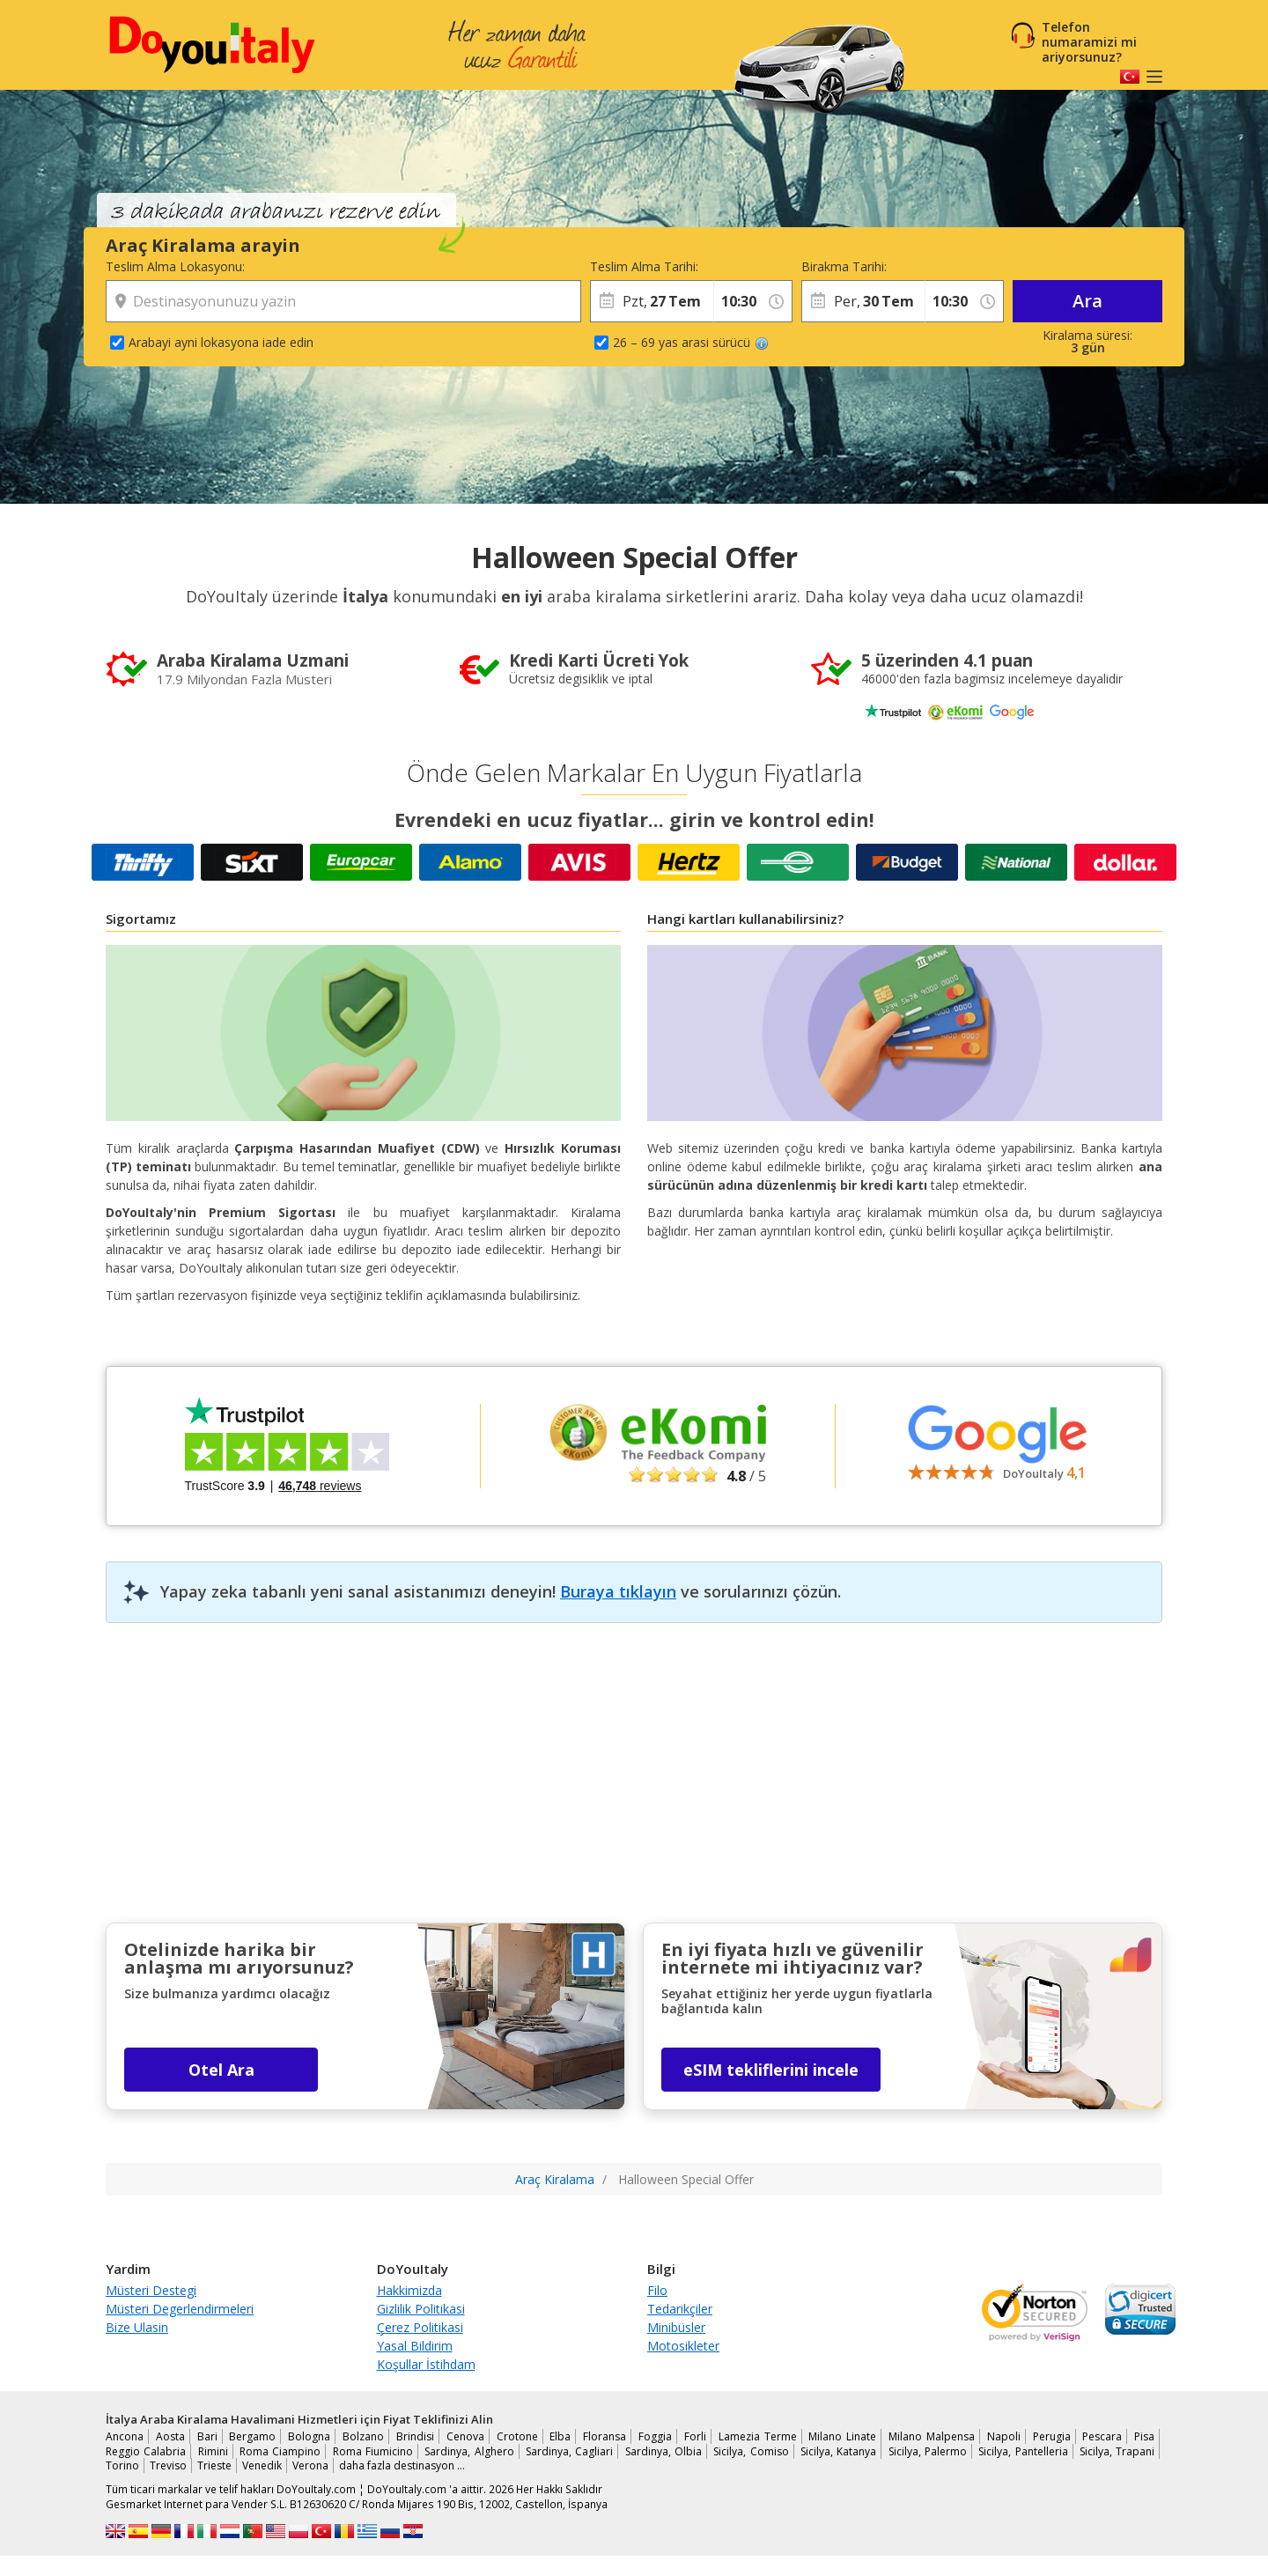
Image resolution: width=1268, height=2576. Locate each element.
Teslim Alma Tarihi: (644, 266)
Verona (310, 2465)
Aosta (170, 2436)
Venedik (262, 2465)
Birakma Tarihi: (844, 266)
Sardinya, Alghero (468, 2451)
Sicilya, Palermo (927, 2451)
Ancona (125, 2436)
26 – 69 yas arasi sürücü (691, 342)
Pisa (1144, 2436)
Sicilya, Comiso (750, 2451)
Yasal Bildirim (415, 2345)
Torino (122, 2465)
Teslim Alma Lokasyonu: (175, 266)
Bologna (309, 2436)
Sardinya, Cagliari (569, 2451)
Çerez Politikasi (420, 2327)
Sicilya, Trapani (1117, 2451)
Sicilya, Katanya (838, 2451)
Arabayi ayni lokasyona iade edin (221, 342)
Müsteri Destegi (151, 2290)
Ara (1087, 301)
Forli (695, 2436)
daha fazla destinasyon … (402, 2465)
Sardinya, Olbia (663, 2451)
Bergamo (252, 2436)
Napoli (1004, 2436)
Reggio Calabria (146, 2451)
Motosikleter (683, 2345)
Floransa (604, 2436)
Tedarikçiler (679, 2308)
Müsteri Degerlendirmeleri (180, 2308)
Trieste (214, 2465)
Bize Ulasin (137, 2327)
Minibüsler (676, 2327)
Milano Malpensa (931, 2436)
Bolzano (363, 2436)
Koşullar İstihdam (426, 2364)
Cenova (465, 2436)
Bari (207, 2436)
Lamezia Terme (758, 2436)
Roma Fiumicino (373, 2451)
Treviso (168, 2465)
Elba (560, 2436)
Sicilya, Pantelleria (1022, 2451)
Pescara (1102, 2436)
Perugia (1052, 2436)
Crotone (517, 2436)
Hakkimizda (409, 2290)
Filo (657, 2290)
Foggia (655, 2436)
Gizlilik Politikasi (421, 2308)
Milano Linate (842, 2436)
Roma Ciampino (280, 2451)
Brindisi (415, 2436)
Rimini (213, 2451)
